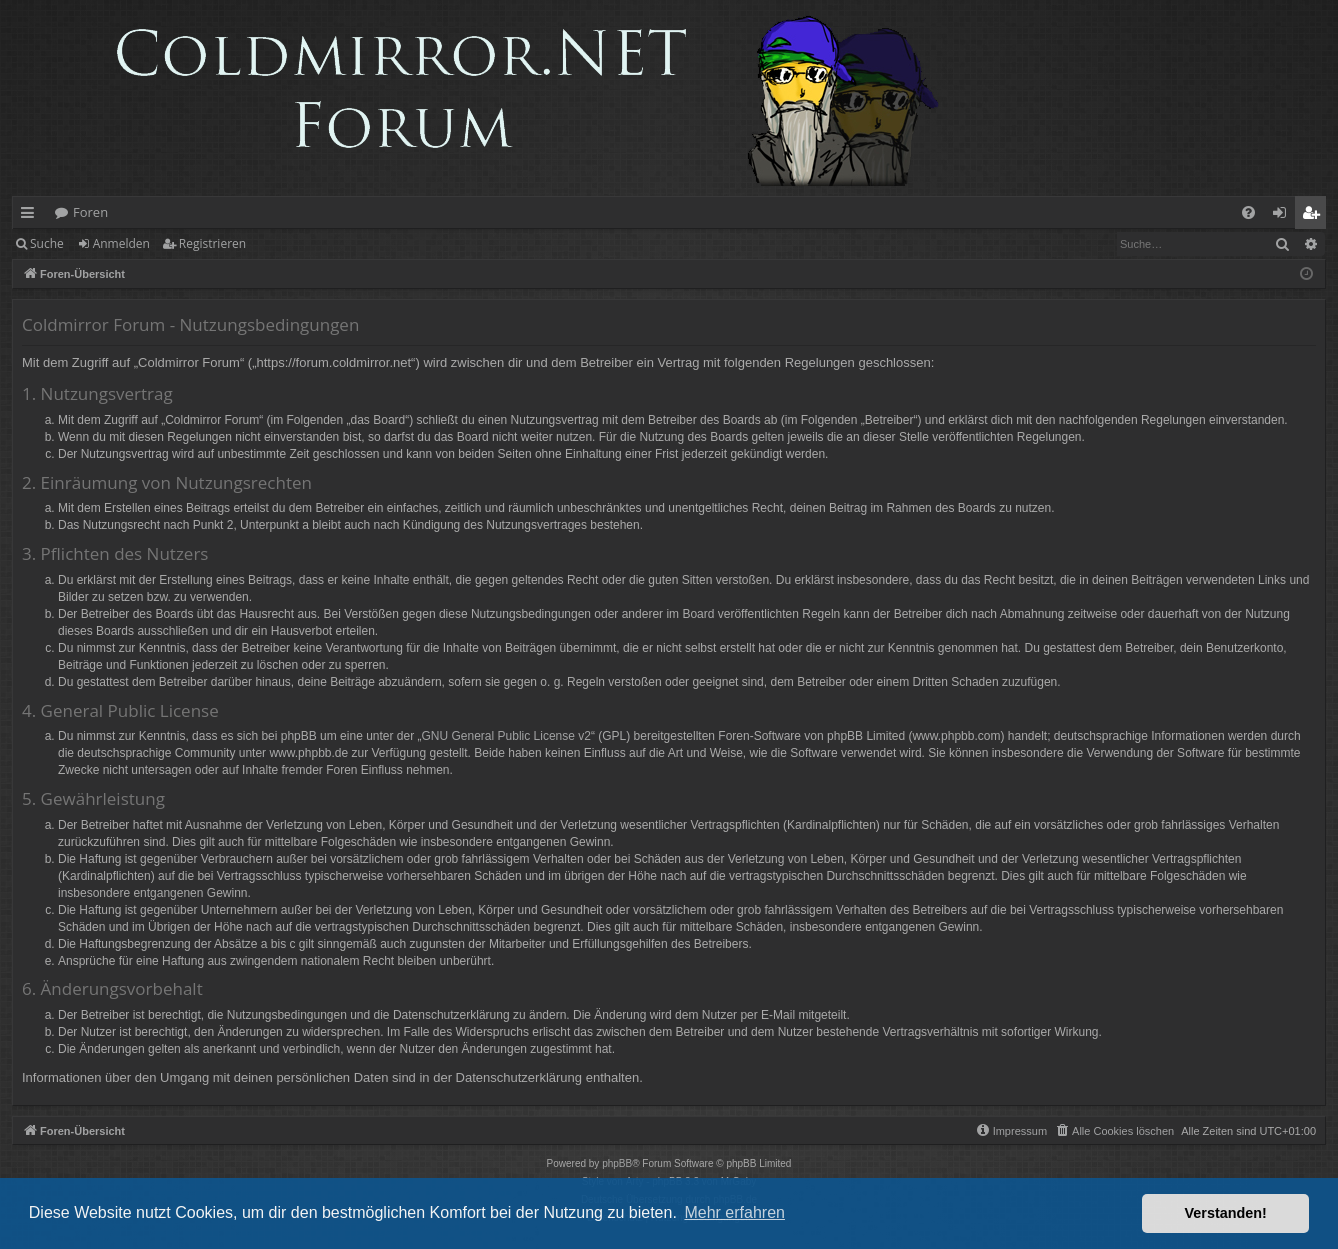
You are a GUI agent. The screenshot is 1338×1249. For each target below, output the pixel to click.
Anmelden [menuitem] (1285, 216)
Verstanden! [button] (1226, 1213)
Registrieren (212, 243)
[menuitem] (1248, 212)
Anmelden (121, 243)
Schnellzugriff (31, 216)
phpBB (617, 1163)
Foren (90, 212)
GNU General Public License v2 (506, 736)
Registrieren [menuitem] (1315, 216)
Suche (47, 243)
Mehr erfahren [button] (734, 1212)
